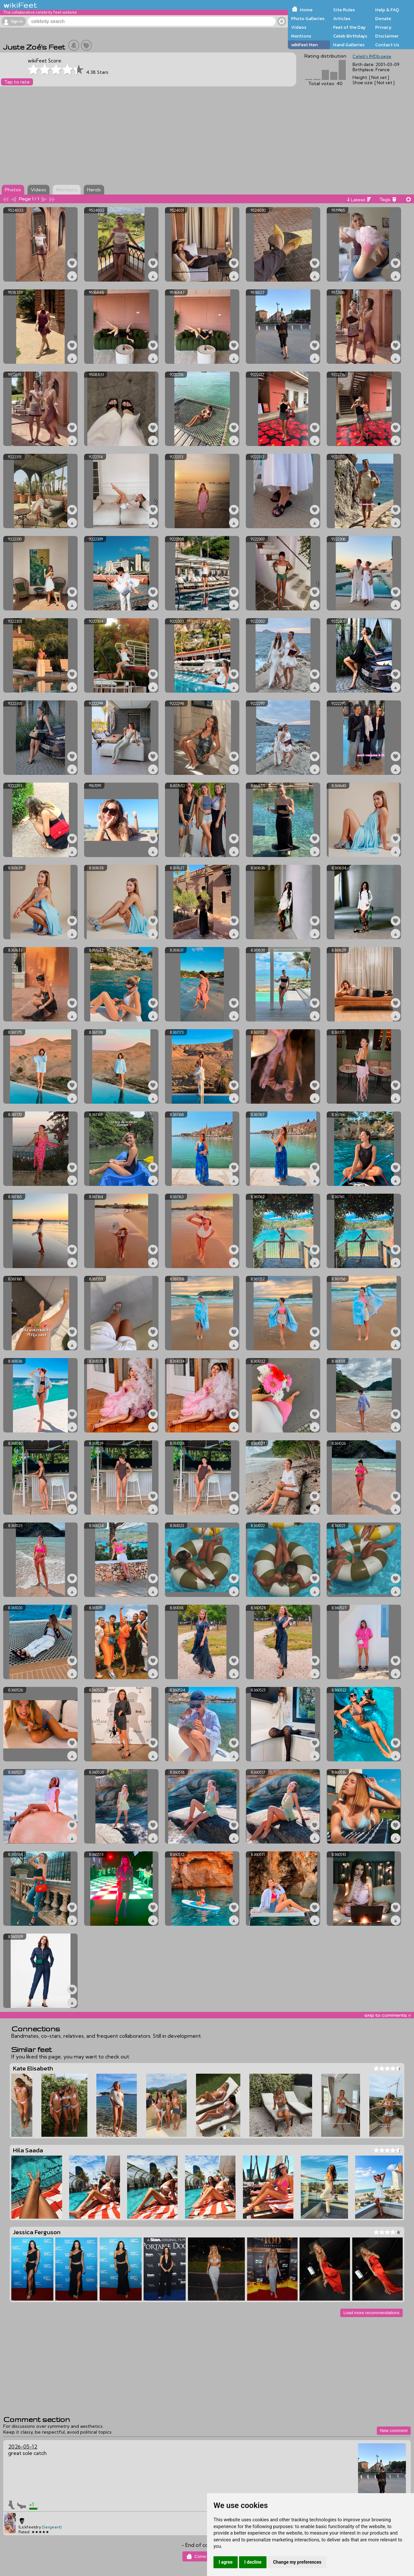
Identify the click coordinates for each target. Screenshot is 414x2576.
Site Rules (344, 9)
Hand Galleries (349, 44)
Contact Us (387, 44)
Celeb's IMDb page (372, 56)
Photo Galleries (307, 18)
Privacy (383, 27)
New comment (394, 2430)
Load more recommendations (371, 2312)
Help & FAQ (387, 9)
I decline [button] (252, 2562)
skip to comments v (387, 2015)
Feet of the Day (349, 27)
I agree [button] (226, 2562)
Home (306, 9)
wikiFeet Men (304, 44)
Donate (383, 18)
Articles (341, 18)
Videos (298, 27)
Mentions (301, 35)
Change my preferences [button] (297, 2562)
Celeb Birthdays (350, 35)
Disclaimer (386, 35)
